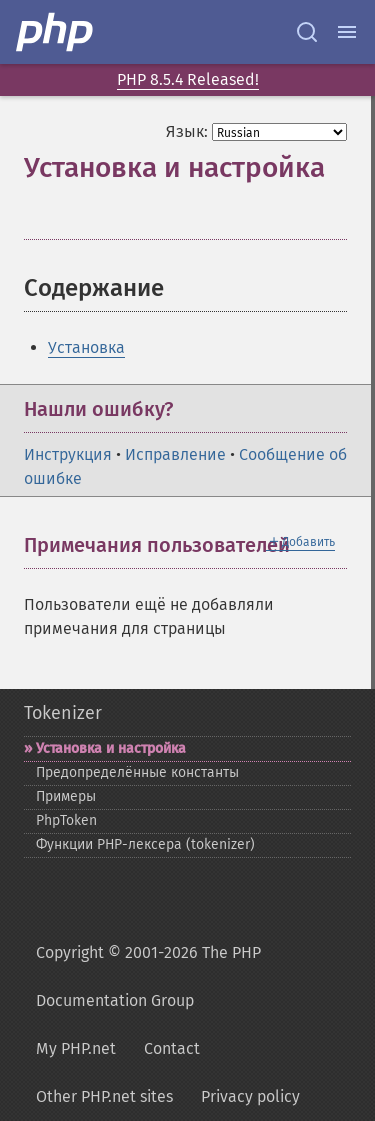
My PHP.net (76, 1048)
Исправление (175, 454)
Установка (86, 347)
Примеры (66, 796)
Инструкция (68, 454)
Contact (172, 1048)
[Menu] (347, 32)
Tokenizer (63, 713)
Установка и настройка (111, 748)
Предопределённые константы (137, 772)
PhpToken (66, 820)
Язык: (187, 131)
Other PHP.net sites (104, 1096)
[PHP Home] (56, 32)
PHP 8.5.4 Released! (188, 79)
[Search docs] (307, 32)
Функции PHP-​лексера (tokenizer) (145, 844)
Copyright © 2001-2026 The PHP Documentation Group (148, 976)
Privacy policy (250, 1096)
